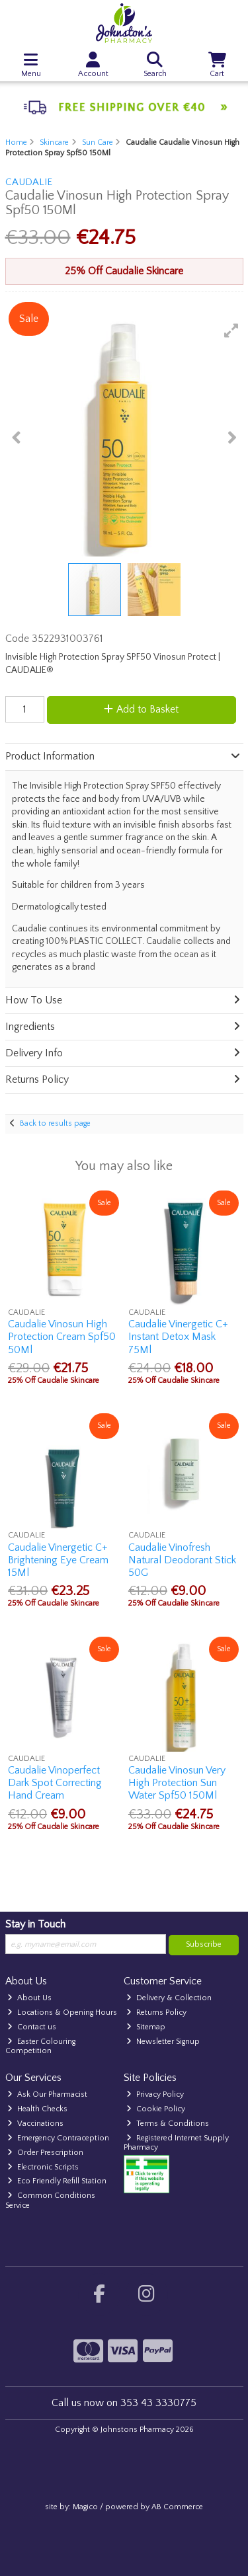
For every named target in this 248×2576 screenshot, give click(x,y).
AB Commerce (177, 2507)
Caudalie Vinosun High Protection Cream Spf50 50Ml (62, 1336)
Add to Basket (141, 709)
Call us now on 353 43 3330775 (124, 2403)
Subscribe (204, 1944)
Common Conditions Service (50, 2200)
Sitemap (145, 2027)
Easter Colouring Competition (40, 2046)
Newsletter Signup (163, 2041)
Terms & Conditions (167, 2123)
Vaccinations (35, 2123)
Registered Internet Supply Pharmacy (176, 2143)
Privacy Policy (155, 2094)
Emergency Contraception (58, 2138)
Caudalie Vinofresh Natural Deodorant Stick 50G (182, 1560)
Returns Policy (156, 2012)
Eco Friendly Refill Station (56, 2181)
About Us (29, 1998)
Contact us (31, 2027)
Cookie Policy (155, 2109)
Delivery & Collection (169, 1998)
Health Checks (37, 2109)
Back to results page (55, 1123)
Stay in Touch (35, 1924)
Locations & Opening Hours (62, 2012)
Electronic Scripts (43, 2167)
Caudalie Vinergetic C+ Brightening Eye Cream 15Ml (58, 1560)
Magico (85, 2507)
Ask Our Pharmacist (47, 2094)
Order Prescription (45, 2152)
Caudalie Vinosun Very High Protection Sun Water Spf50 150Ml (177, 1782)
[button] (231, 330)
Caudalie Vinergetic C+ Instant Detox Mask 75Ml (178, 1336)
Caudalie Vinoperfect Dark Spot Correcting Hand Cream (55, 1782)
